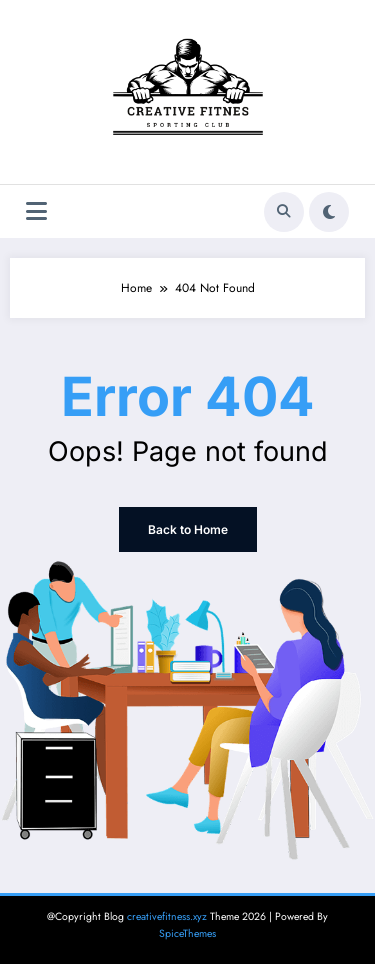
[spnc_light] (329, 212)
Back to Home (188, 529)
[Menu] (36, 211)
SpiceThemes (187, 933)
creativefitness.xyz (167, 916)
